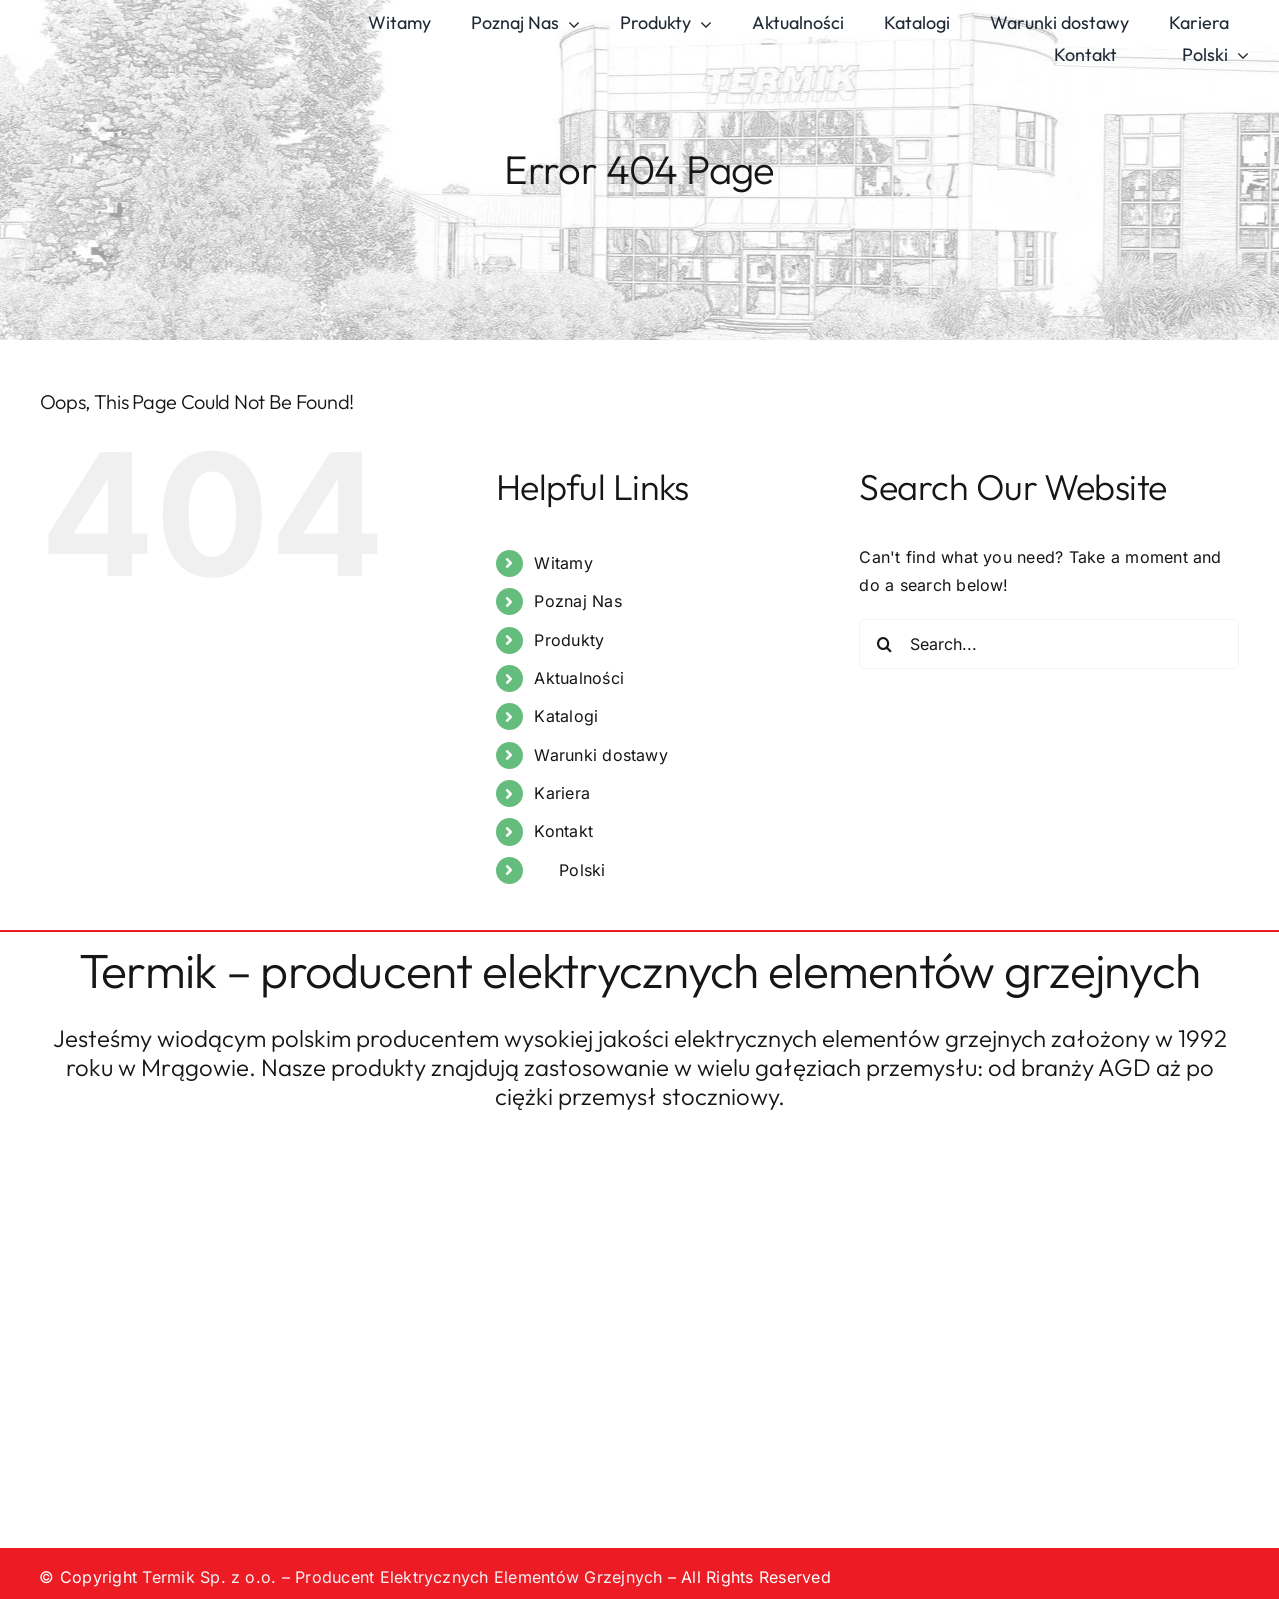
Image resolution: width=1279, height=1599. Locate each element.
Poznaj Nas (577, 601)
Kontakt (563, 831)
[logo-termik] (140, 13)
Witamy (563, 563)
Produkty (569, 640)
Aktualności (579, 678)
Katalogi (566, 716)
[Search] (884, 644)
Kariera (562, 793)
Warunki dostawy (601, 755)
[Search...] (1049, 644)
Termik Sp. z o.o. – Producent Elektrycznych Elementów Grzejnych (402, 1577)
